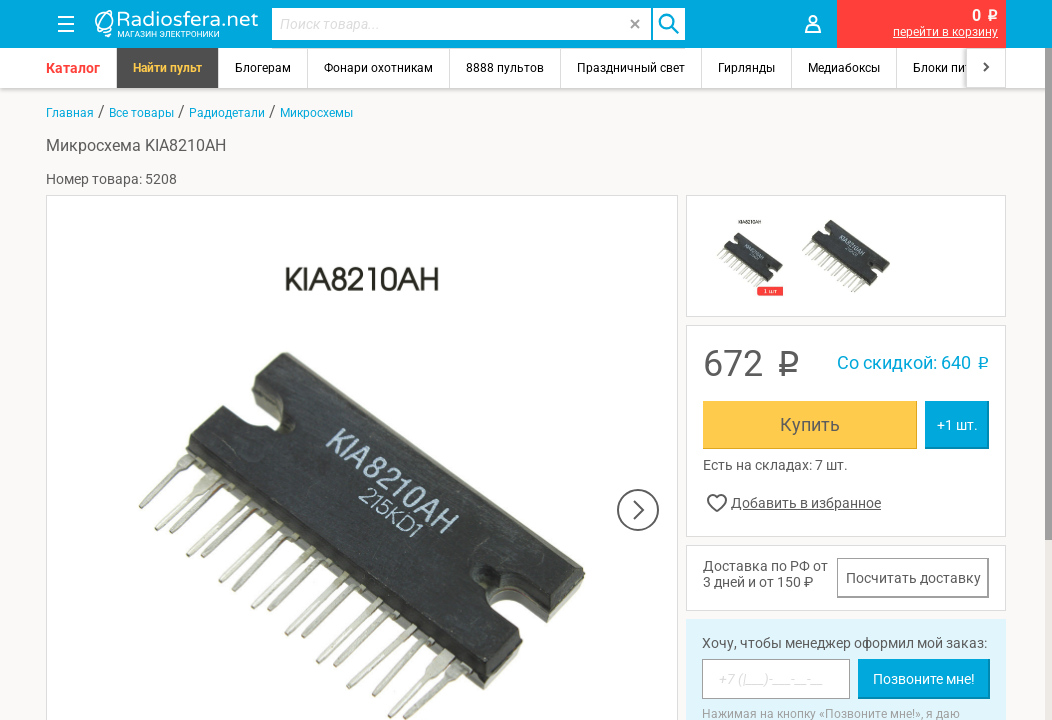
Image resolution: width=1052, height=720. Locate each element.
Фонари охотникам (378, 68)
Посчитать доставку (913, 578)
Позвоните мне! (924, 679)
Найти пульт (167, 68)
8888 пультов (505, 68)
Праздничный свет (631, 68)
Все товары (141, 113)
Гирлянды (746, 68)
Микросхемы (316, 113)
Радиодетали (227, 113)
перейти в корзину (945, 32)
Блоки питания (956, 68)
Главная (70, 113)
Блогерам (263, 68)
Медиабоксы (844, 68)
